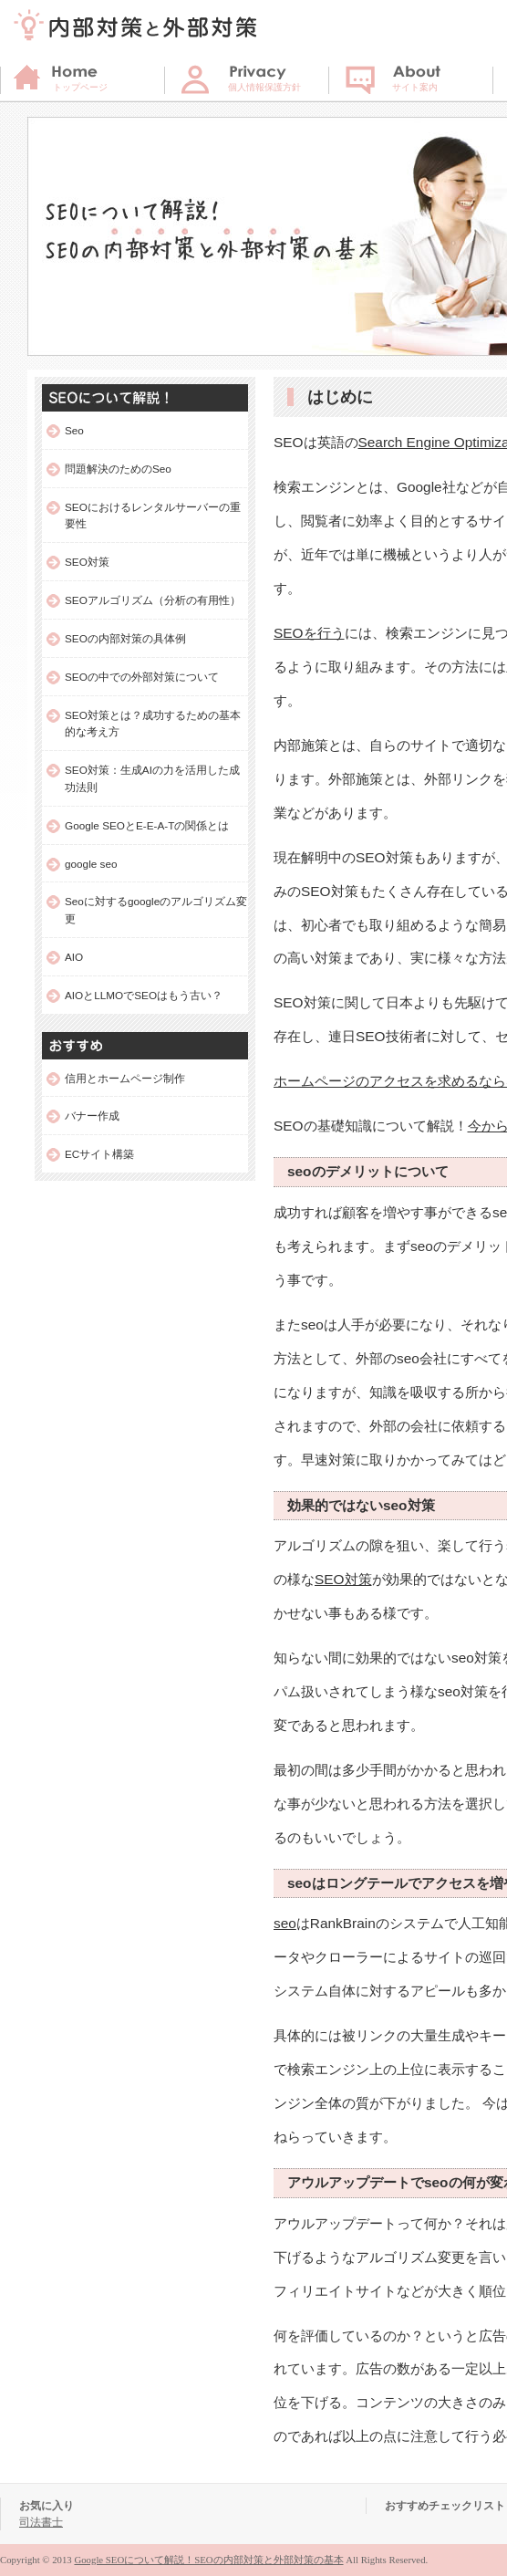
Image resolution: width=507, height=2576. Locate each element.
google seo (91, 864)
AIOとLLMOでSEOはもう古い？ (143, 995)
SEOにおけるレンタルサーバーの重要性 (153, 515)
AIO (74, 957)
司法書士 (41, 2522)
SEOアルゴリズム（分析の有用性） (153, 600)
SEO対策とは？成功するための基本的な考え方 (153, 723)
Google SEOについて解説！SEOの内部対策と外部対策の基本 (208, 2559)
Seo (74, 430)
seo (285, 1923)
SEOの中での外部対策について (142, 677)
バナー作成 (92, 1115)
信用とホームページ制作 (125, 1078)
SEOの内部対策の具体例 (125, 638)
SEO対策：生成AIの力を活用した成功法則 (152, 778)
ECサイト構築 (99, 1154)
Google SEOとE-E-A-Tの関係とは (147, 825)
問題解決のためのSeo (118, 469)
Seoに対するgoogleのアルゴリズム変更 (156, 909)
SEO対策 (343, 1579)
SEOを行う (309, 633)
